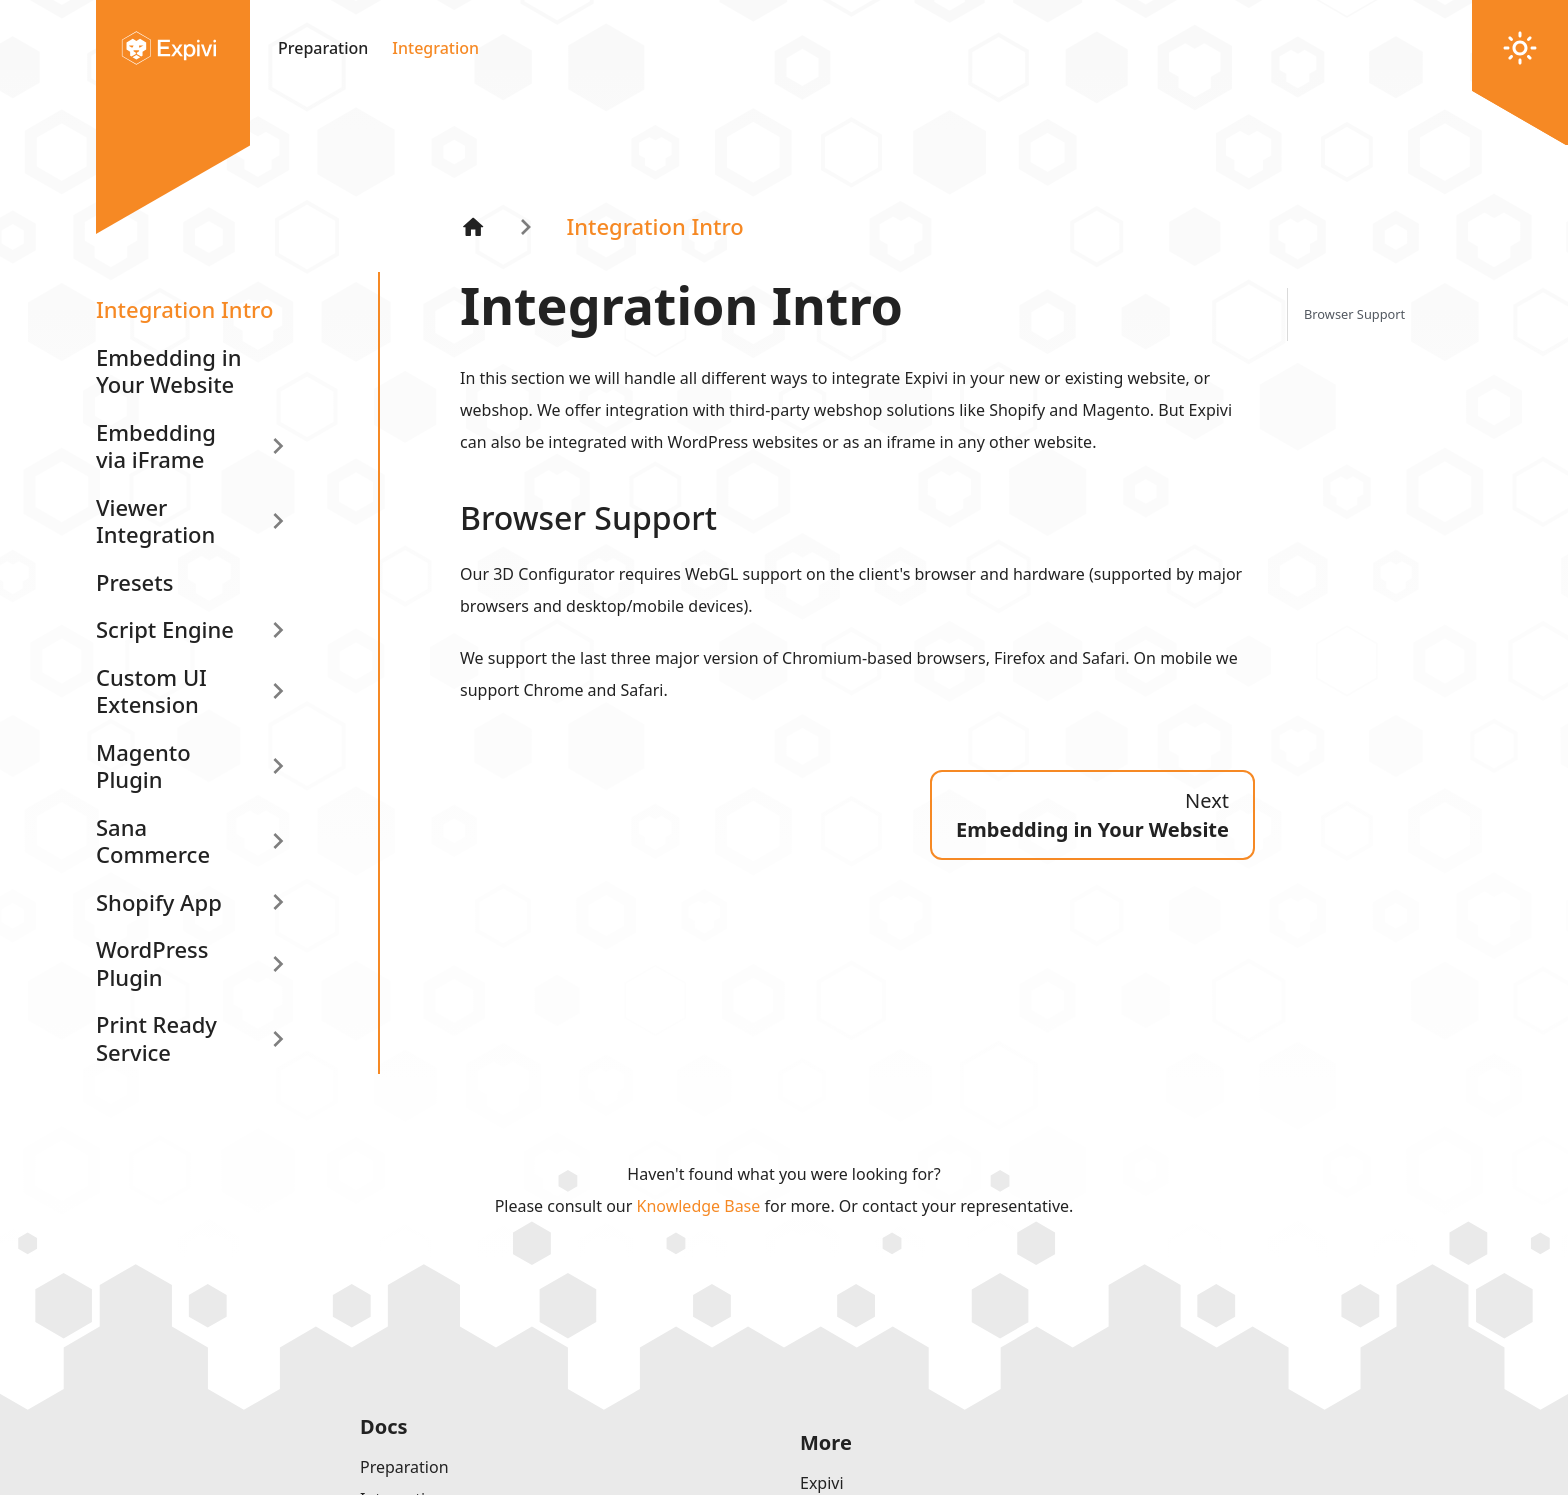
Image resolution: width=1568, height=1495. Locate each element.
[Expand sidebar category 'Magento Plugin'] (278, 766)
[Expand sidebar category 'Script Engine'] (278, 630)
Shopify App (159, 902)
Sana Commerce (153, 841)
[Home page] (473, 226)
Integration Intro (184, 309)
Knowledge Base (699, 1206)
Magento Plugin (143, 766)
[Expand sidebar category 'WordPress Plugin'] (278, 963)
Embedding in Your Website (168, 371)
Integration (435, 48)
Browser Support (1354, 314)
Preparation (323, 48)
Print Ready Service (156, 1038)
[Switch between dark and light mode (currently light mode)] (1520, 48)
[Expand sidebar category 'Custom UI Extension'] (278, 691)
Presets (134, 582)
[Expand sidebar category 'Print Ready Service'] (278, 1038)
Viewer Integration (155, 521)
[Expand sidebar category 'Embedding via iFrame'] (278, 446)
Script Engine (165, 629)
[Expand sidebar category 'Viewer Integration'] (278, 521)
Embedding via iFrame (156, 446)
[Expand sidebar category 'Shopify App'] (278, 903)
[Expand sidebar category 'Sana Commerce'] (278, 841)
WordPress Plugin (152, 963)
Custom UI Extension (151, 691)
